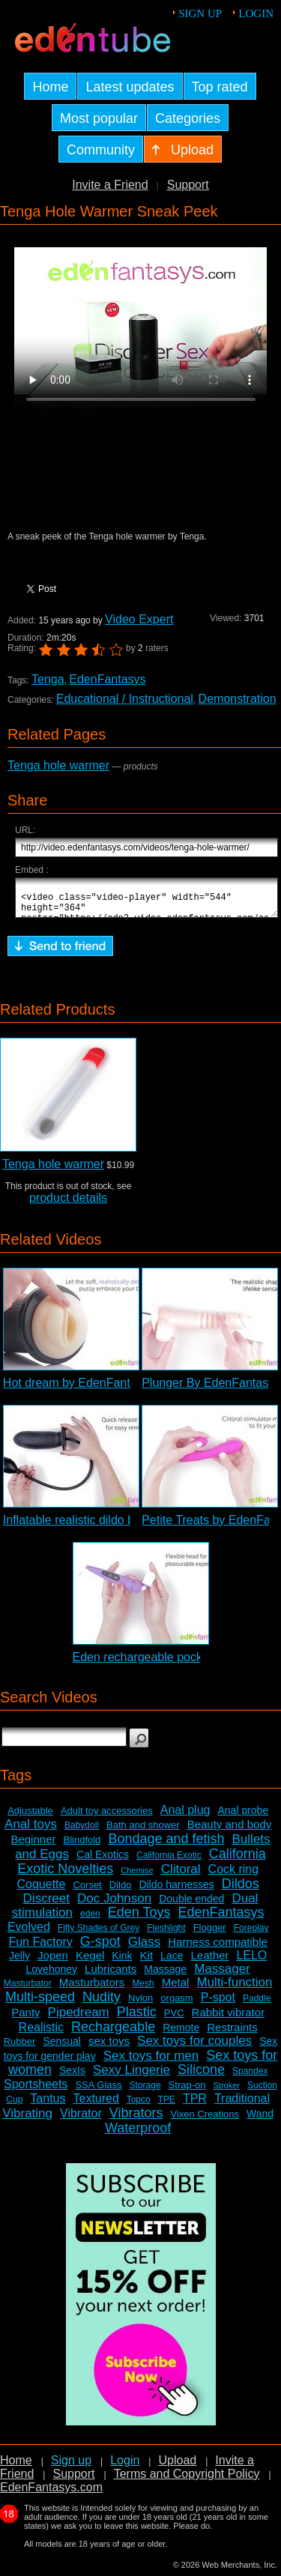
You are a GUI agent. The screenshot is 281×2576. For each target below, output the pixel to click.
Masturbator (28, 1990)
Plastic (137, 2018)
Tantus (47, 2105)
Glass (144, 1948)
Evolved (28, 1933)
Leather (209, 1962)
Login (256, 13)
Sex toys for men (151, 2062)
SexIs (72, 2077)
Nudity (101, 2003)
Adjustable (30, 1817)
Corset (87, 1891)
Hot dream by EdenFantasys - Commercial (116, 1389)
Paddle (257, 2005)
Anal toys (30, 1831)
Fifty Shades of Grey (98, 1934)
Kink (122, 1962)
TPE (166, 2106)
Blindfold (81, 1846)
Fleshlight (166, 1934)
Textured (96, 2105)
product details (68, 1204)
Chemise (137, 1876)
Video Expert (139, 619)
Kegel (90, 1962)
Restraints (232, 2034)
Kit (147, 1962)
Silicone (201, 2076)
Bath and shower (143, 1831)
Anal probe (242, 1817)
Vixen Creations (204, 2120)
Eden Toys (139, 1918)
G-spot (100, 1948)
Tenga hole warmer (58, 765)
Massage (165, 1976)
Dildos (240, 1890)
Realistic (41, 2034)
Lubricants (110, 1975)
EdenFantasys (107, 679)
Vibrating (27, 2120)
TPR (195, 2105)
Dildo (120, 1891)
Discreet (46, 1905)
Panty (25, 2019)
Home (16, 2467)
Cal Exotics (102, 1861)
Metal (176, 1989)
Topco (139, 2106)
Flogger (209, 1934)
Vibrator (81, 2120)
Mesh (143, 1990)
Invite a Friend (110, 184)
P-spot (218, 2004)
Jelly (19, 1962)
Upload (177, 2467)
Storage (145, 2092)
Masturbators (92, 1989)
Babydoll (81, 1832)
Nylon (140, 2004)
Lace (171, 1962)
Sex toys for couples (194, 2047)
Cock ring (233, 1875)
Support (188, 184)
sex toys (109, 2047)
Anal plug (185, 1816)
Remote (181, 2034)
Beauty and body (229, 1830)
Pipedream (78, 2019)
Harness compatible (218, 1948)
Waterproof (138, 2134)
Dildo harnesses (176, 1891)
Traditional (242, 2105)
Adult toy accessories (107, 1817)
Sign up (200, 13)
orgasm (176, 2004)
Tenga (47, 679)
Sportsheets (35, 2090)
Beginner (32, 1845)
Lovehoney (52, 1976)
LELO (251, 1962)
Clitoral (181, 1876)
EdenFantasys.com (51, 2494)
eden (90, 1920)
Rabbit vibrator (228, 2019)
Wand (260, 2120)
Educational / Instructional (124, 698)
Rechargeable (113, 2033)
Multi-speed (40, 2003)
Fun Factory (40, 1948)
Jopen (52, 1962)
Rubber (20, 2048)
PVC (174, 2019)
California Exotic (169, 1862)
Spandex (250, 2077)
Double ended (191, 1905)
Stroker (226, 2091)
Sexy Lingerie (131, 2076)
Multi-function (234, 1989)
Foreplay (251, 1934)
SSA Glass (98, 2091)
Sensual (62, 2048)
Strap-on (187, 2091)
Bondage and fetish (166, 1845)
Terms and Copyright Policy (187, 2480)
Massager (222, 1975)
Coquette (40, 1890)
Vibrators (136, 2119)
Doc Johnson (114, 1905)
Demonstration (238, 698)
